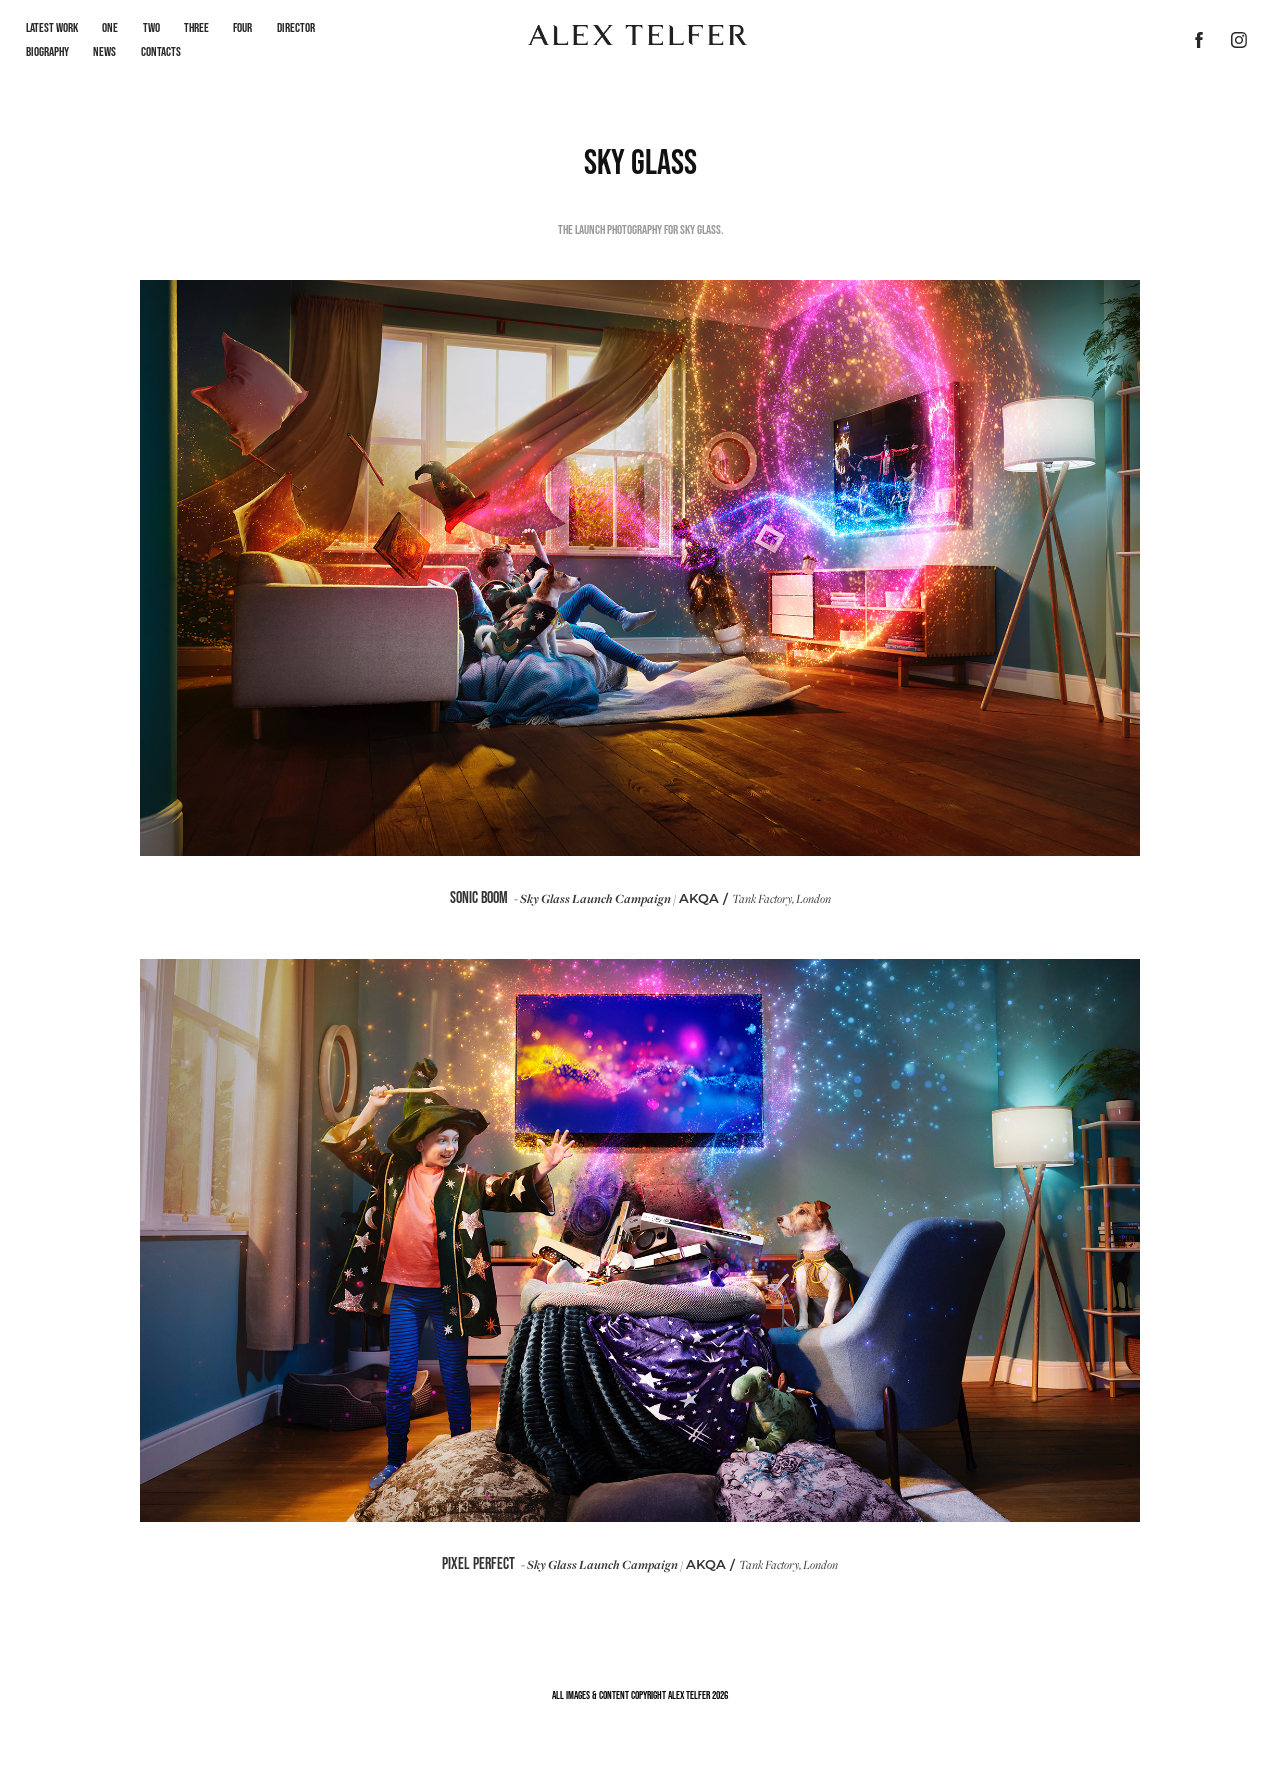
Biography (47, 51)
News (104, 51)
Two (151, 27)
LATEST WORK (52, 27)
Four (242, 27)
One (110, 27)
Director (296, 27)
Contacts (161, 51)
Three (196, 27)
